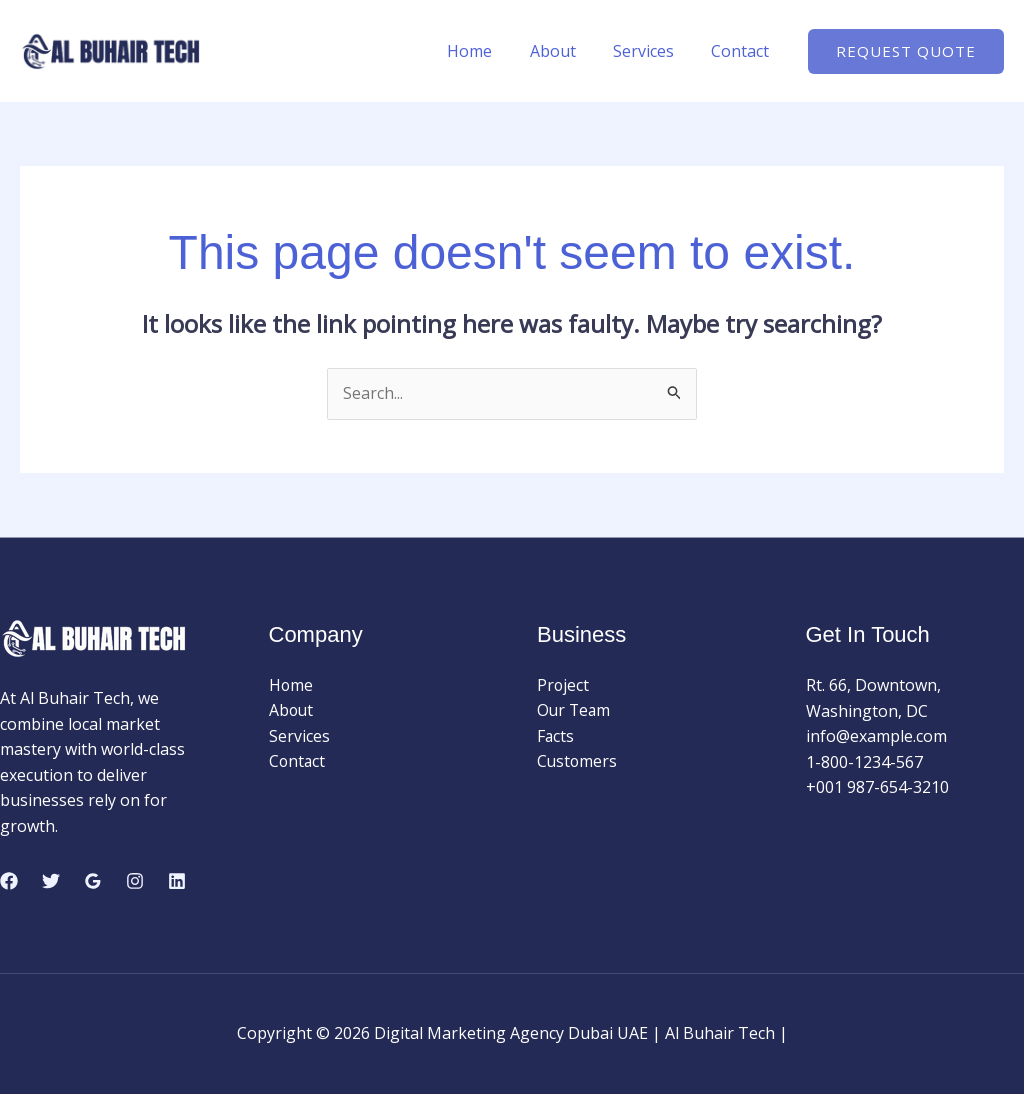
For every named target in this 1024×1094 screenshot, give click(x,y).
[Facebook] (9, 882)
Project (563, 685)
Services (651, 51)
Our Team (575, 711)
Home (488, 51)
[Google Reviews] (93, 882)
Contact (743, 51)
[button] (906, 51)
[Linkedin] (177, 882)
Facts (556, 736)
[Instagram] (135, 882)
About (566, 51)
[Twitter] (51, 882)
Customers (578, 762)
